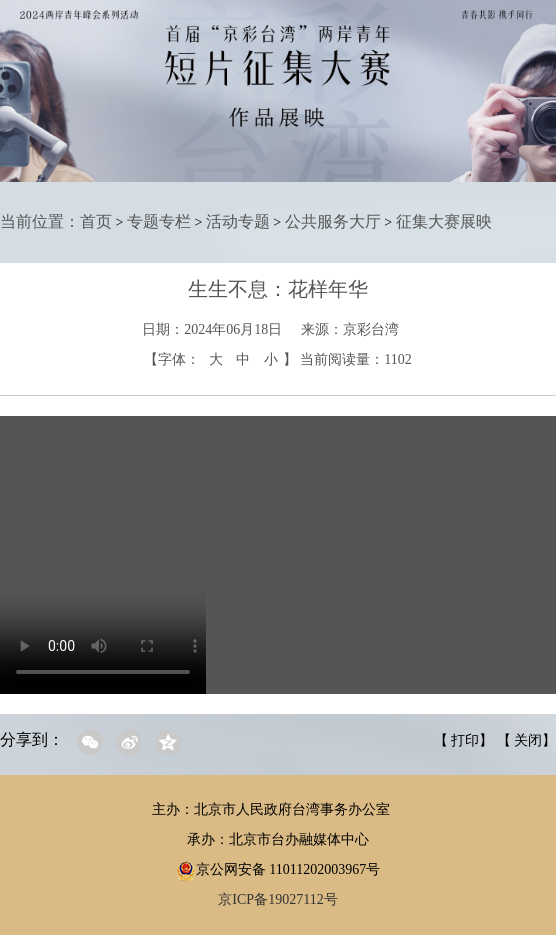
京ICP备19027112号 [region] (277, 899)
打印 (465, 740)
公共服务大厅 (333, 221)
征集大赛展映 (444, 221)
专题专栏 (159, 221)
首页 (96, 221)
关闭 (528, 740)
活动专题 (238, 221)
